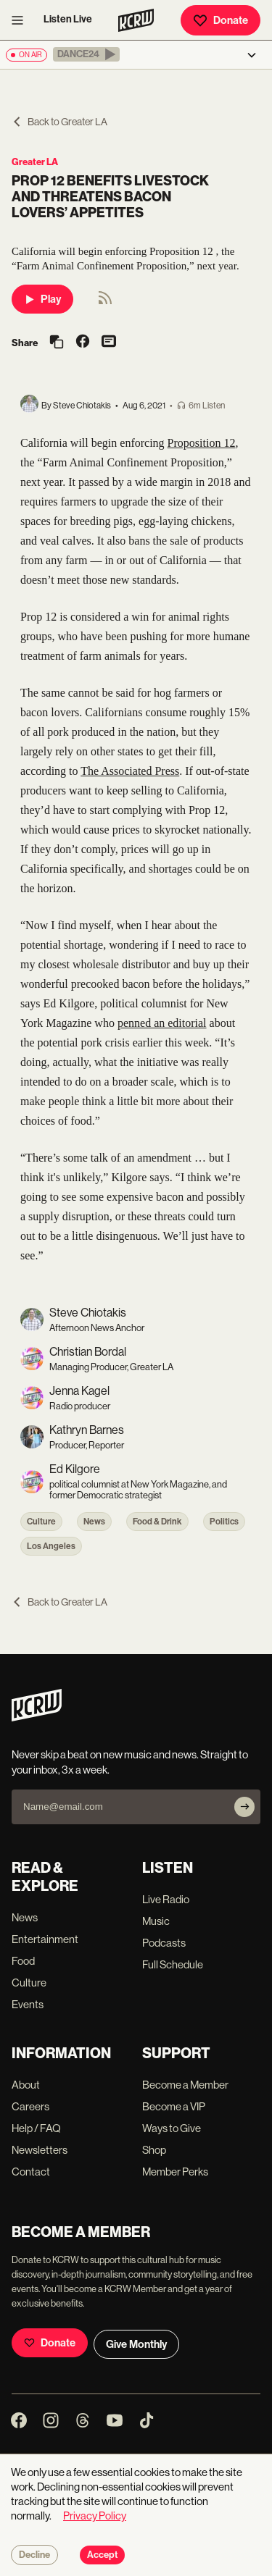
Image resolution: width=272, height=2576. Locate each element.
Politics (224, 1521)
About (26, 2084)
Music (156, 1921)
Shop (154, 2150)
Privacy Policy (94, 2515)
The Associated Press (130, 771)
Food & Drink (157, 1521)
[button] (86, 54)
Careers (30, 2106)
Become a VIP (173, 2106)
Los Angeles (51, 1546)
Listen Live (68, 19)
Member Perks (175, 2171)
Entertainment (45, 1939)
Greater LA (35, 161)
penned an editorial (162, 1023)
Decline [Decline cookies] (34, 2555)
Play (42, 299)
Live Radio (165, 1899)
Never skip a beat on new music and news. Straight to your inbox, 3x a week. (130, 1762)
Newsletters (39, 2150)
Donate (220, 20)
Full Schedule (172, 1964)
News (94, 1521)
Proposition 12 (202, 443)
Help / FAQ (36, 2128)
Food (23, 1961)
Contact (31, 2171)
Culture (41, 1521)
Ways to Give (171, 2128)
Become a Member (185, 2084)
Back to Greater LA (59, 121)
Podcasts (164, 1943)
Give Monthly (136, 2344)
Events (28, 2004)
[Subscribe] (244, 1807)
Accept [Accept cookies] (102, 2555)
